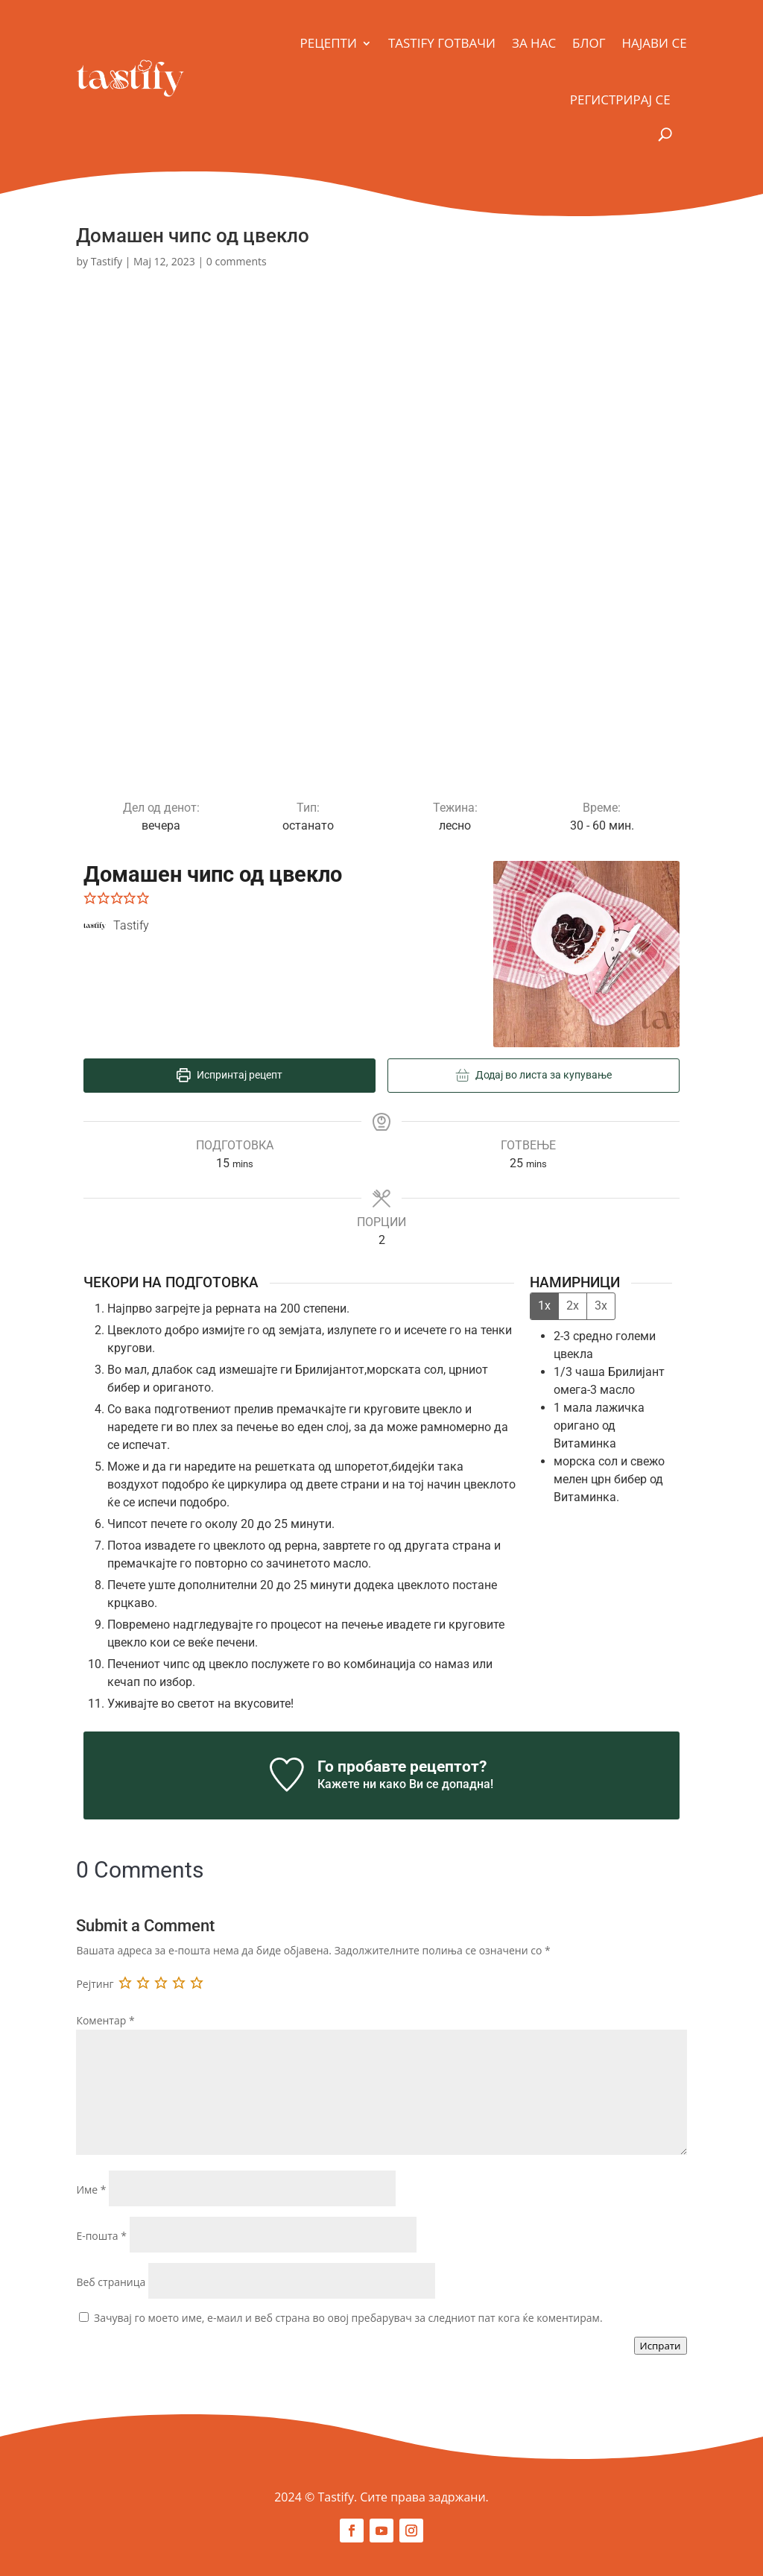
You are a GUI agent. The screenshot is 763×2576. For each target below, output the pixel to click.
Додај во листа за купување (533, 1075)
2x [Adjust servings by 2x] (572, 1305)
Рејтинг (94, 1984)
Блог (588, 42)
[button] (90, 898)
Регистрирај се (620, 99)
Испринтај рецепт (229, 1075)
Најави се (654, 42)
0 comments (236, 261)
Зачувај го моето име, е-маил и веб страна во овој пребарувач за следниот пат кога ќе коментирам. (348, 2318)
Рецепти (328, 42)
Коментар (105, 2020)
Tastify (106, 261)
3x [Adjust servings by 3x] (601, 1305)
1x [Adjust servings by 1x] (544, 1305)
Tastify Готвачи (442, 42)
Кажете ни (346, 1784)
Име (91, 2189)
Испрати (660, 2345)
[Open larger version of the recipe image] (586, 954)
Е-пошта (101, 2236)
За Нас (534, 42)
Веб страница (110, 2282)
